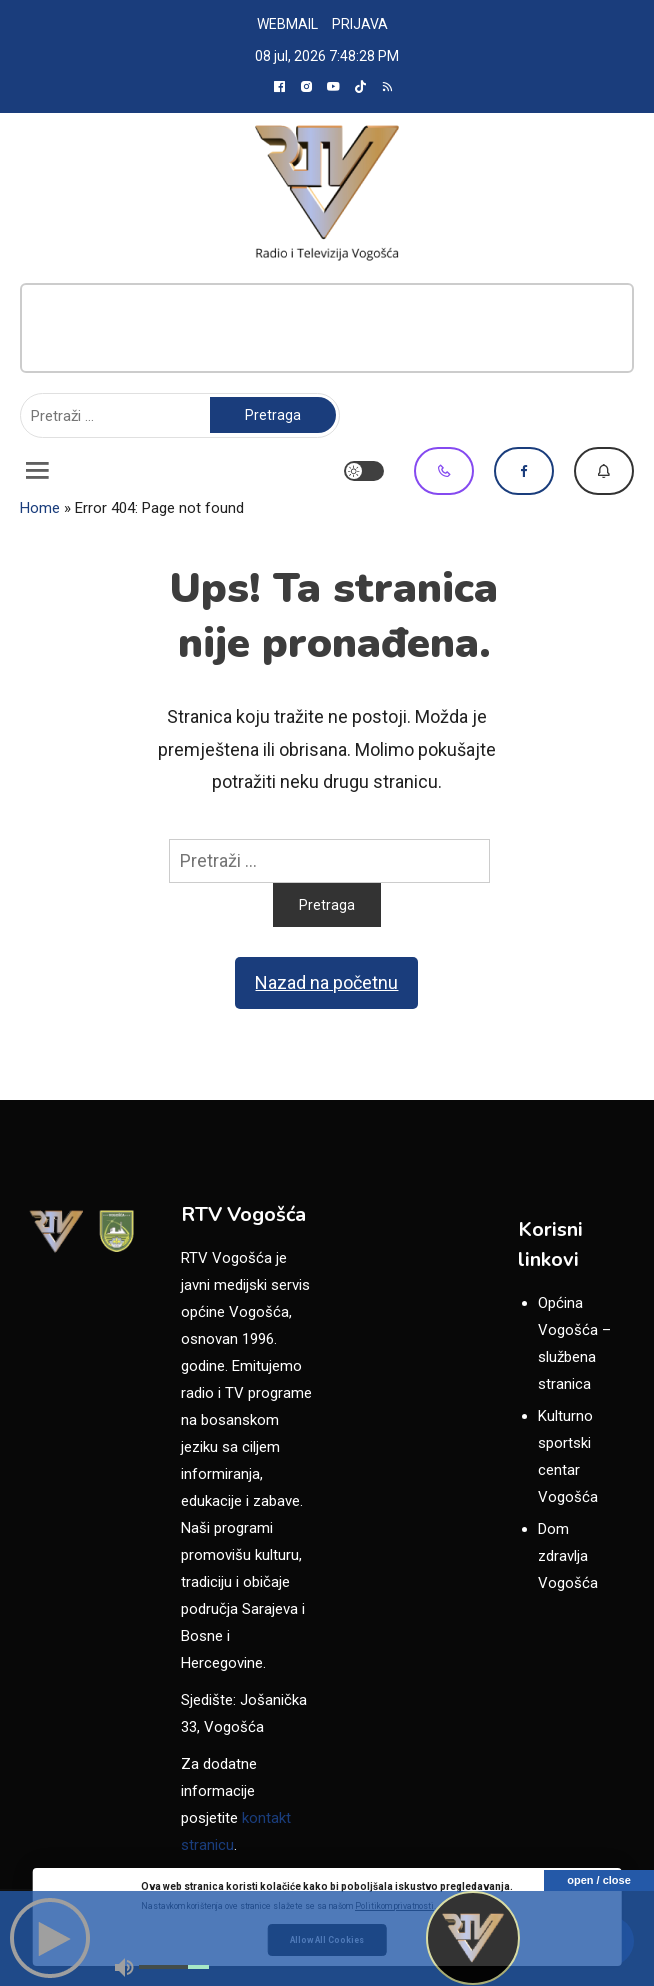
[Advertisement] (327, 328)
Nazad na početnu (326, 982)
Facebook (524, 471)
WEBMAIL (287, 24)
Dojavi (604, 471)
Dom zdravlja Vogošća (568, 1556)
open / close (599, 1880)
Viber (444, 471)
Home (40, 508)
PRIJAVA (360, 24)
